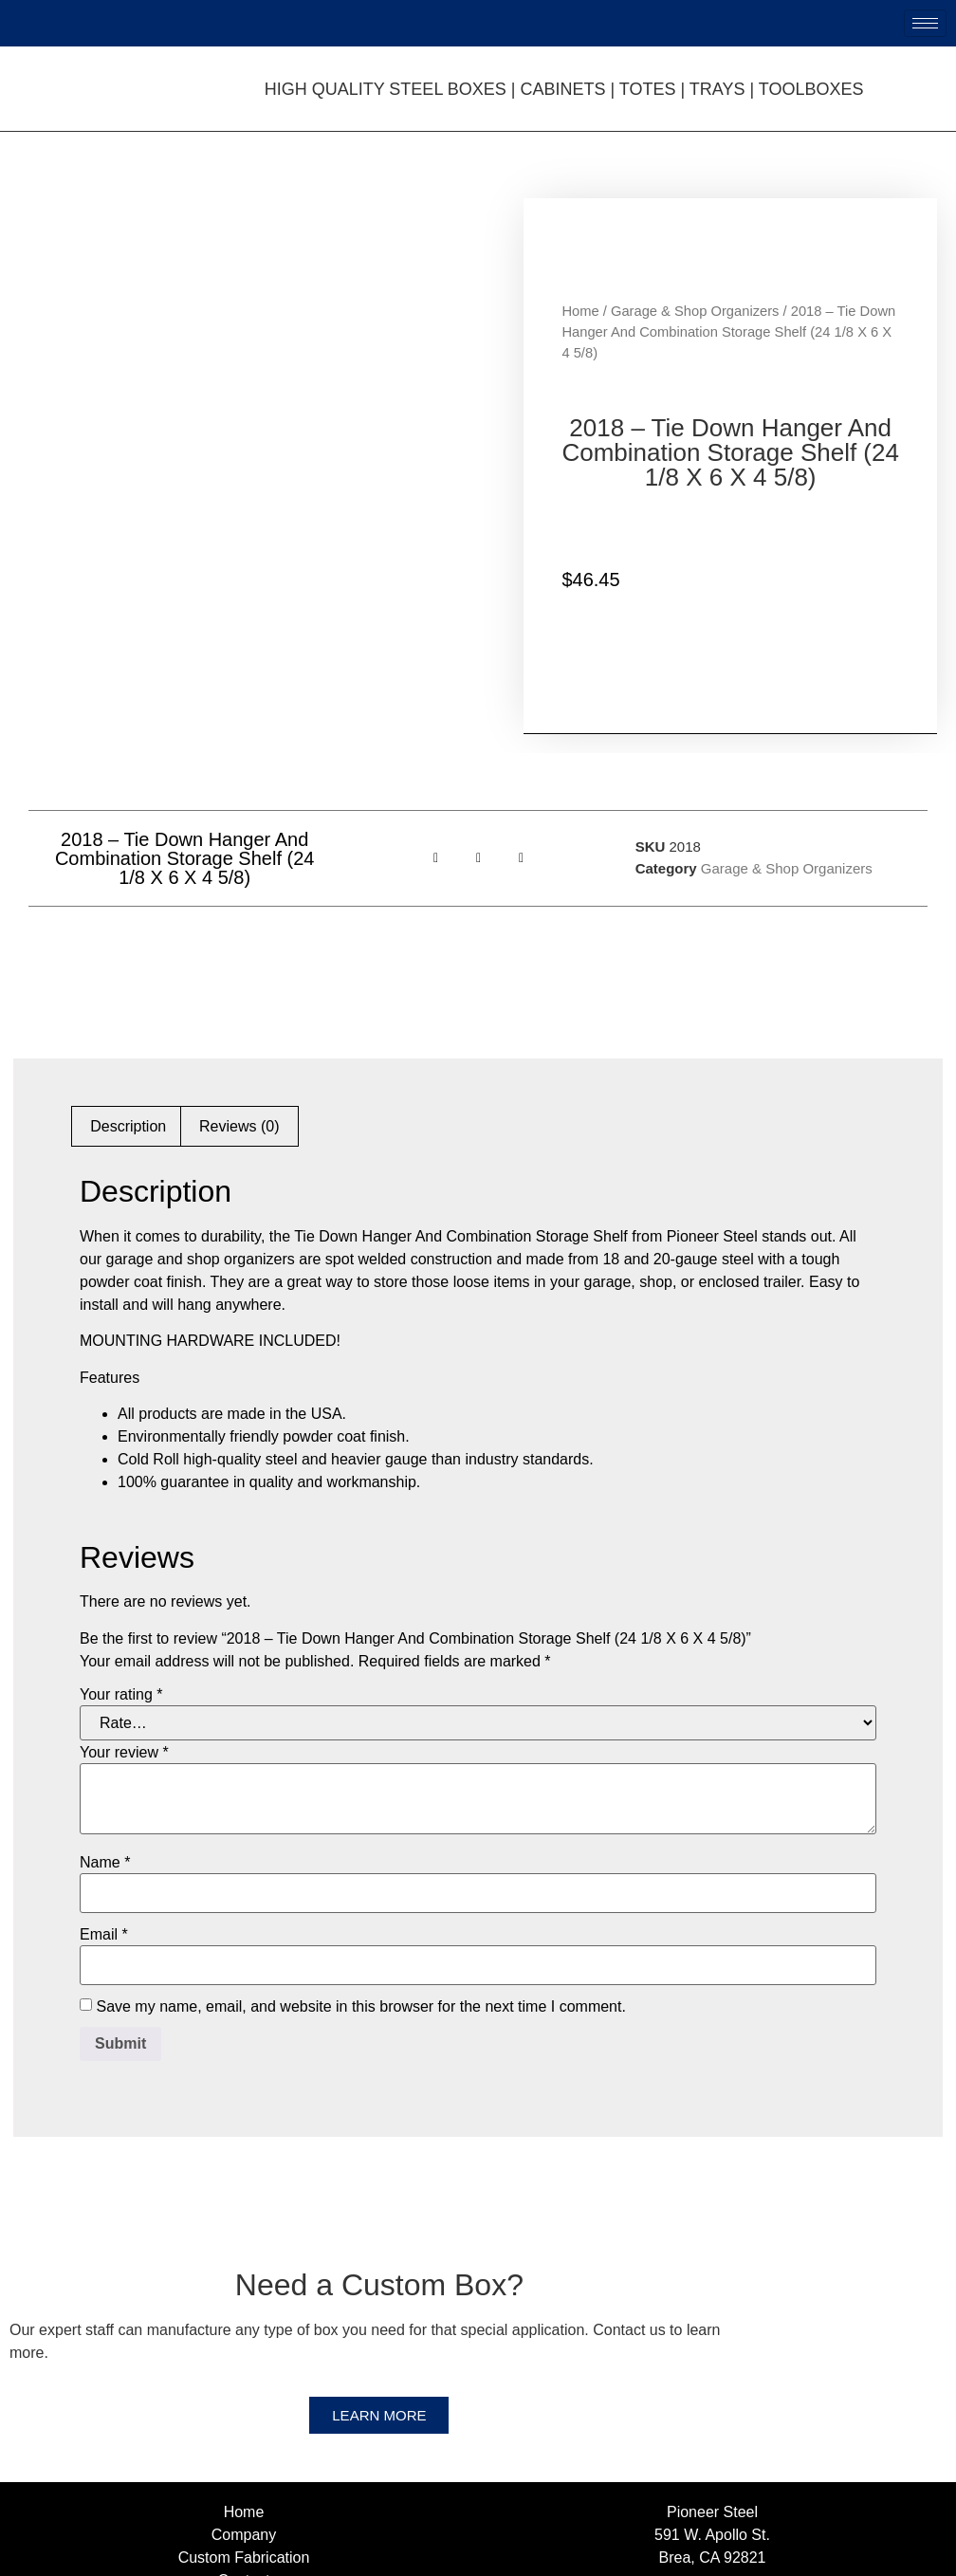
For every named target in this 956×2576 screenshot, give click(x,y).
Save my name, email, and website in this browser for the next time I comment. (360, 1884)
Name (105, 1740)
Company (243, 2413)
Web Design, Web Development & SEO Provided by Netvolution (717, 2558)
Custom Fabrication (244, 2436)
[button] (435, 736)
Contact (243, 2459)
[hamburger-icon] (925, 23)
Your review (124, 1630)
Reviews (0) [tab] (239, 1005)
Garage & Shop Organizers (695, 250)
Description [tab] (128, 1005)
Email (104, 1812)
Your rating (121, 1572)
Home (579, 250)
